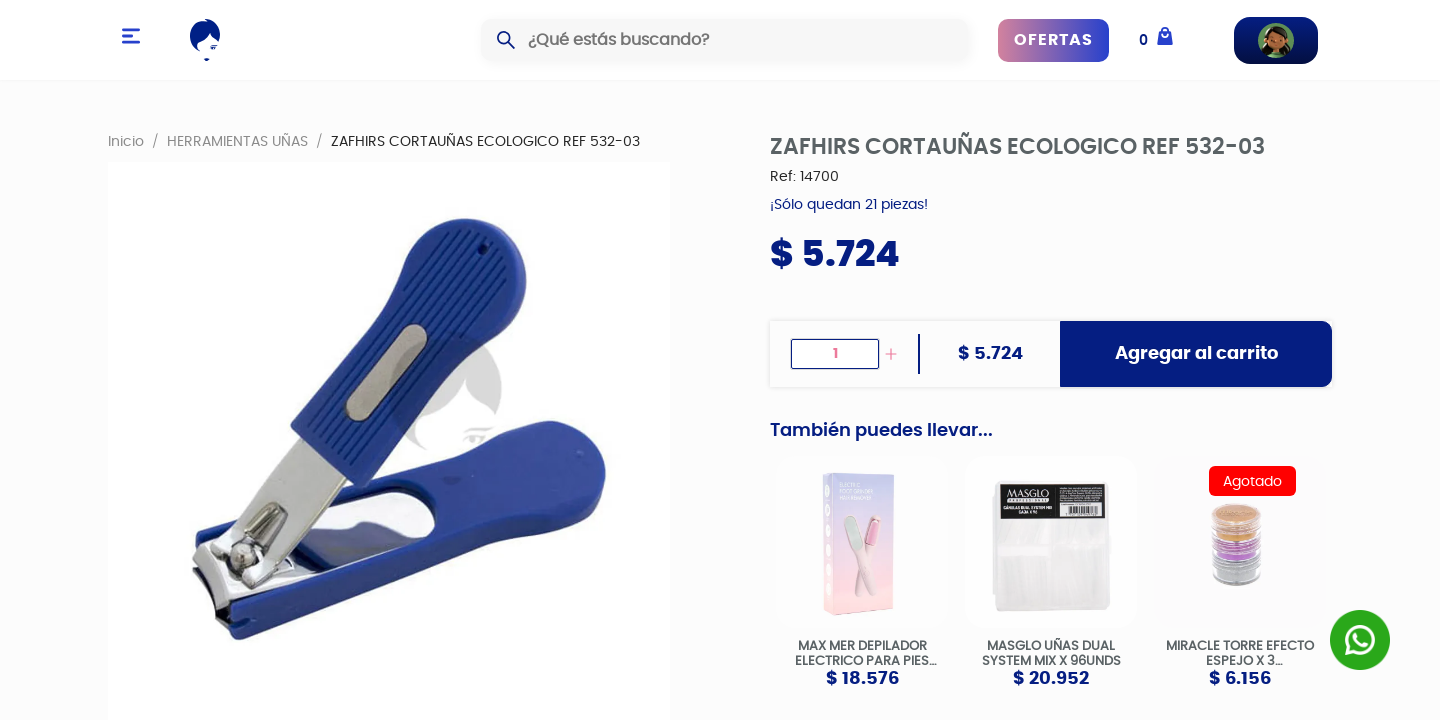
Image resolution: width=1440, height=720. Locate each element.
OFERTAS (1053, 40)
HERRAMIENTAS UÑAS (237, 141)
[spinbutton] (835, 354)
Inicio (126, 141)
